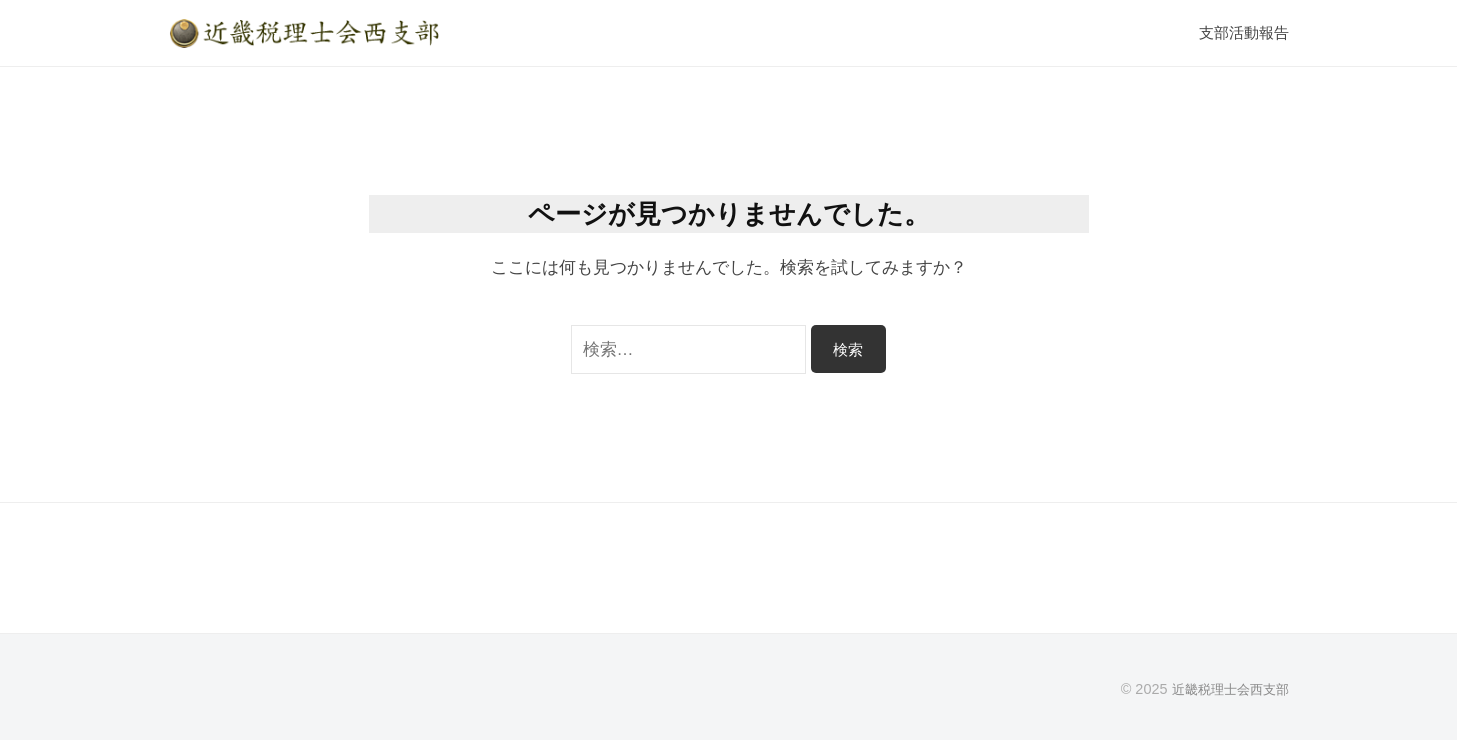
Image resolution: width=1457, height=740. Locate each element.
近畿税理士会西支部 (1226, 689)
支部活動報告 (1244, 32)
